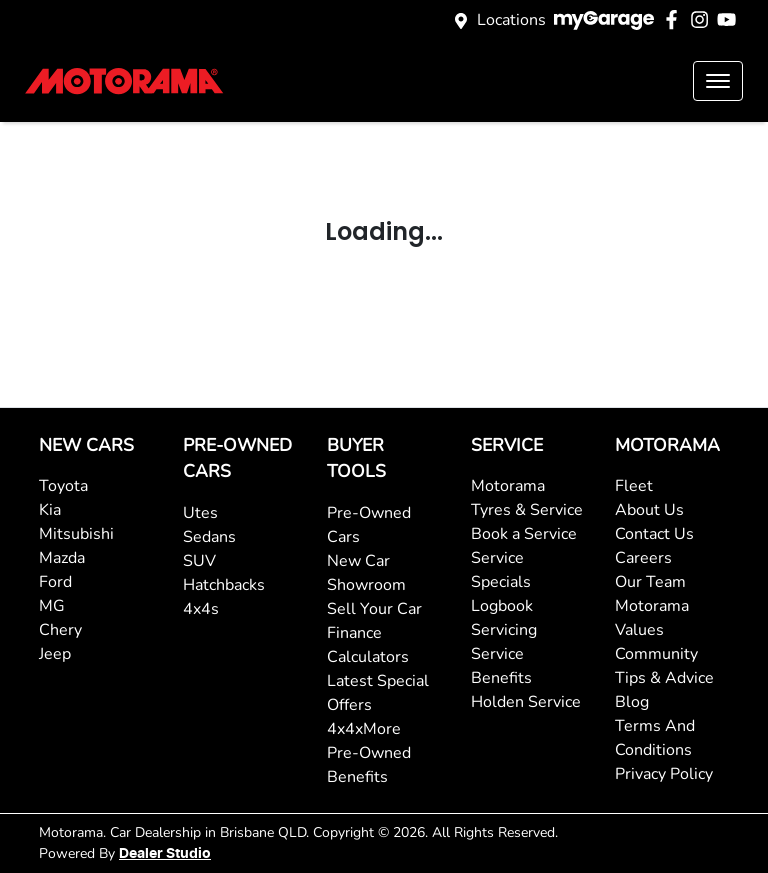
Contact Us (654, 534)
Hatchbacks (224, 585)
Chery (60, 630)
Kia (50, 510)
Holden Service (526, 702)
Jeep (55, 654)
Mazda (62, 558)
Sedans (209, 537)
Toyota (63, 486)
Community (656, 654)
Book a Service (524, 534)
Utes (200, 513)
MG (52, 606)
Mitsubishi (76, 534)
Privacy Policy (664, 774)
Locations (511, 20)
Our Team (650, 582)
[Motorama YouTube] (730, 19)
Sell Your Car (374, 609)
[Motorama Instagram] (703, 19)
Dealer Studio (165, 854)
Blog (632, 702)
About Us (649, 510)
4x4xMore (364, 729)
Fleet (634, 486)
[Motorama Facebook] (675, 19)
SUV (199, 561)
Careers (643, 558)
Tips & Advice (664, 678)
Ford (55, 582)
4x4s (201, 609)
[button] (718, 81)
